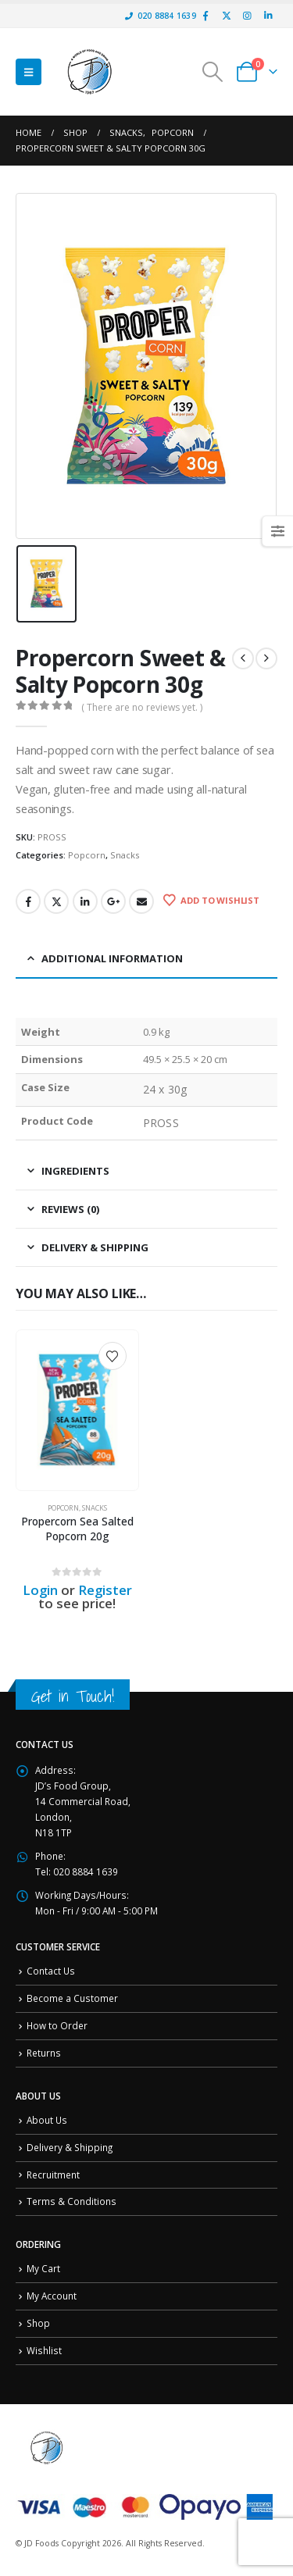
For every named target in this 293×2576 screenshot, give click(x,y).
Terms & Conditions (71, 2201)
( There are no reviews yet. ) (141, 707)
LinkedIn (85, 901)
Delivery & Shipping (70, 2147)
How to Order (57, 2025)
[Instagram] (247, 15)
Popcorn (86, 855)
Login (40, 1590)
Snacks (124, 855)
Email (141, 901)
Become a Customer (72, 1998)
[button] (28, 72)
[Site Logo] (90, 72)
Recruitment (53, 2174)
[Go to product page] (77, 1410)
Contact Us (51, 1970)
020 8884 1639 (160, 15)
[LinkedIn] (268, 15)
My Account (52, 2295)
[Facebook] (205, 15)
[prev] (243, 658)
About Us (47, 2120)
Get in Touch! (72, 1696)
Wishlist (44, 2350)
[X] (226, 15)
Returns (44, 2052)
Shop (38, 2323)
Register (105, 1590)
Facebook (28, 901)
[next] (266, 658)
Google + (113, 901)
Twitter (56, 901)
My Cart (43, 2268)
